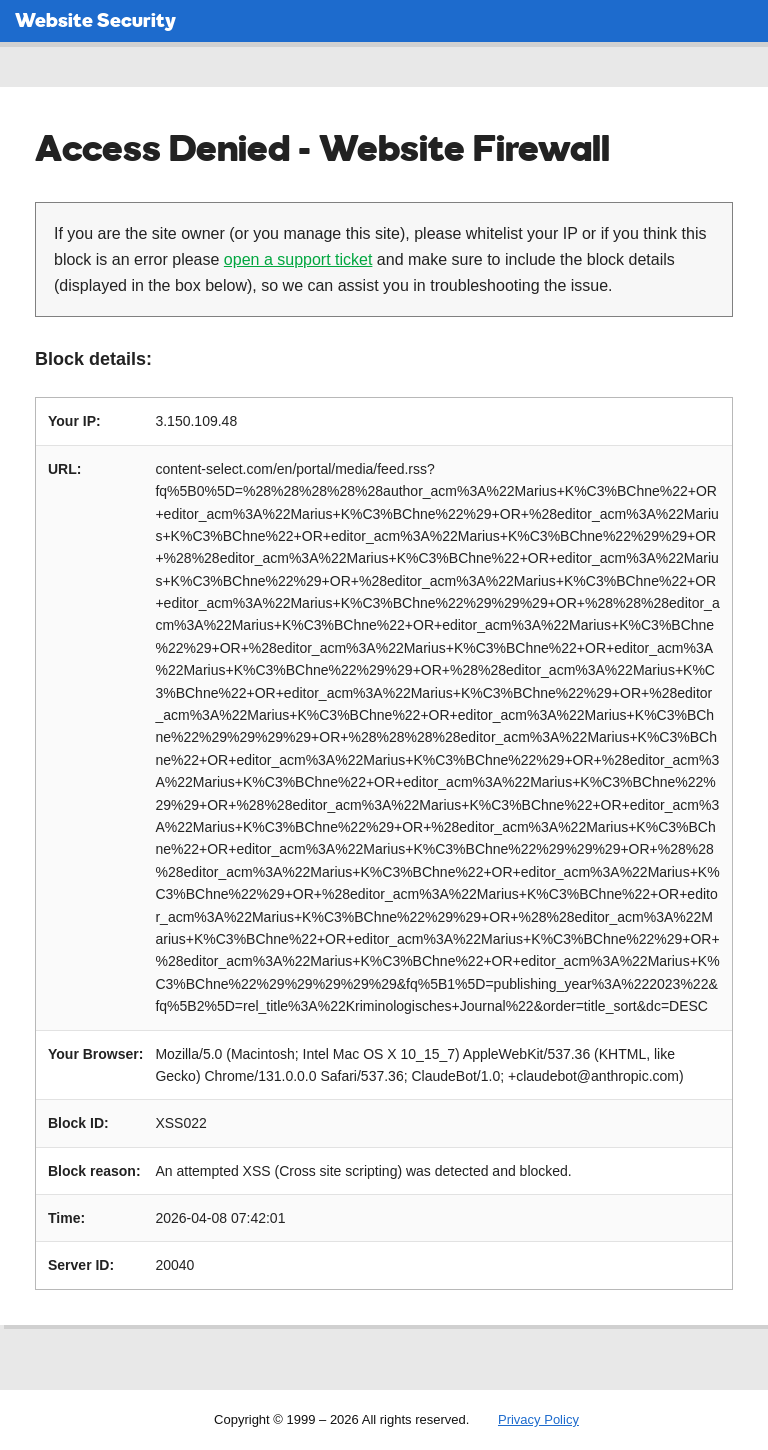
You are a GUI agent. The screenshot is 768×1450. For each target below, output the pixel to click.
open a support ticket (298, 259)
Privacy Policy (538, 1419)
